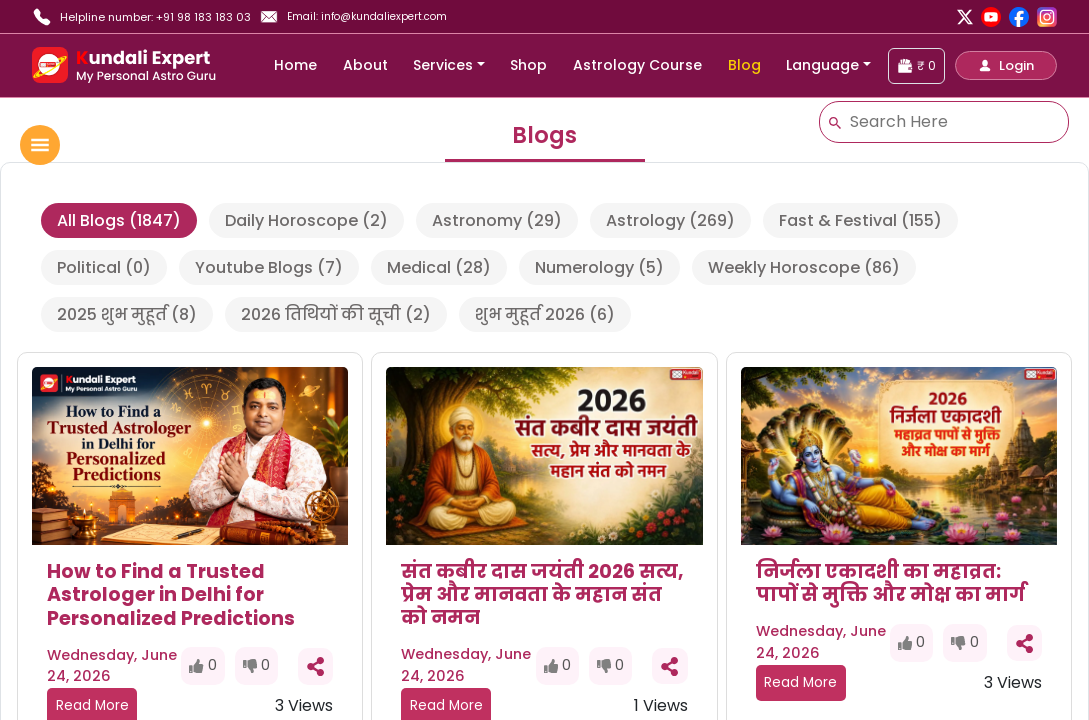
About (365, 65)
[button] (1006, 65)
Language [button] (822, 65)
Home (295, 65)
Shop (528, 65)
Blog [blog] (744, 65)
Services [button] (443, 65)
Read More (800, 682)
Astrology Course (637, 65)
